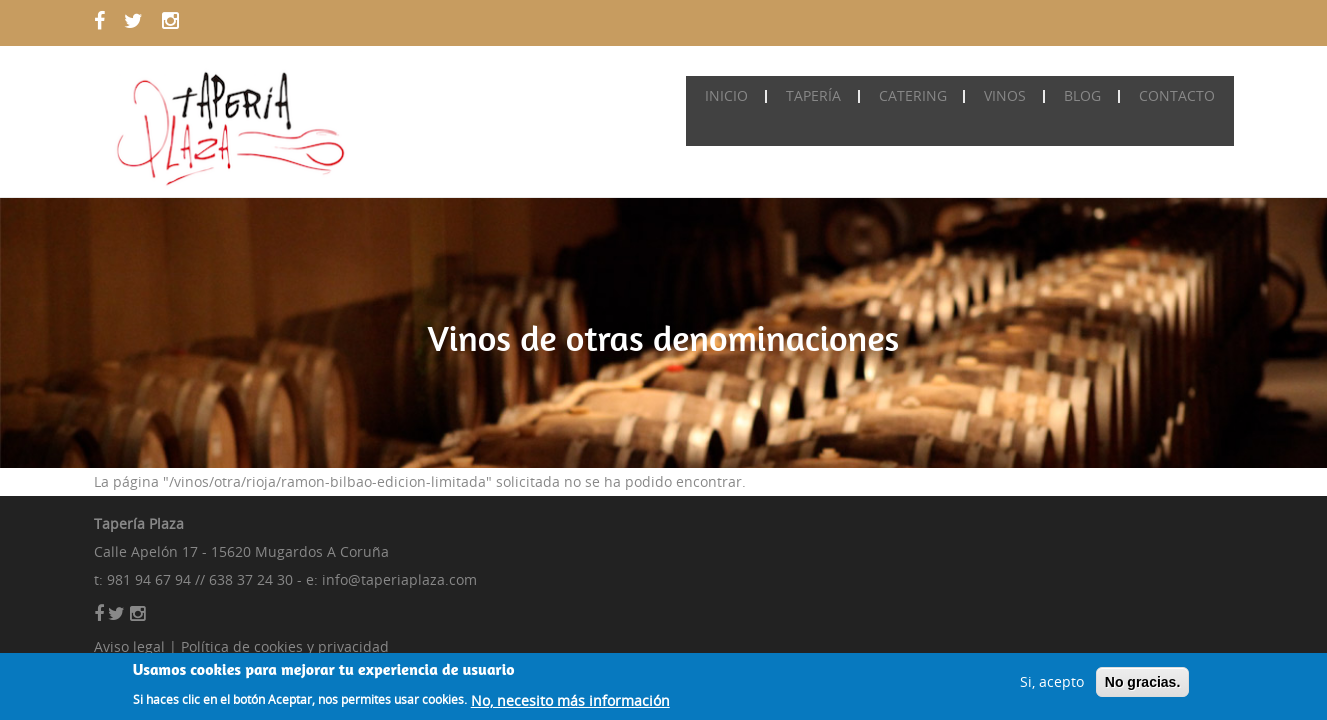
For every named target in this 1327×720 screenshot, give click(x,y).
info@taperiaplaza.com (399, 579)
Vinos (1015, 95)
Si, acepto (1052, 684)
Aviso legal (129, 646)
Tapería (830, 95)
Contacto (1179, 95)
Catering (926, 95)
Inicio (747, 95)
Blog (1088, 95)
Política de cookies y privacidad (285, 646)
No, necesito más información (570, 703)
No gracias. (1142, 685)
